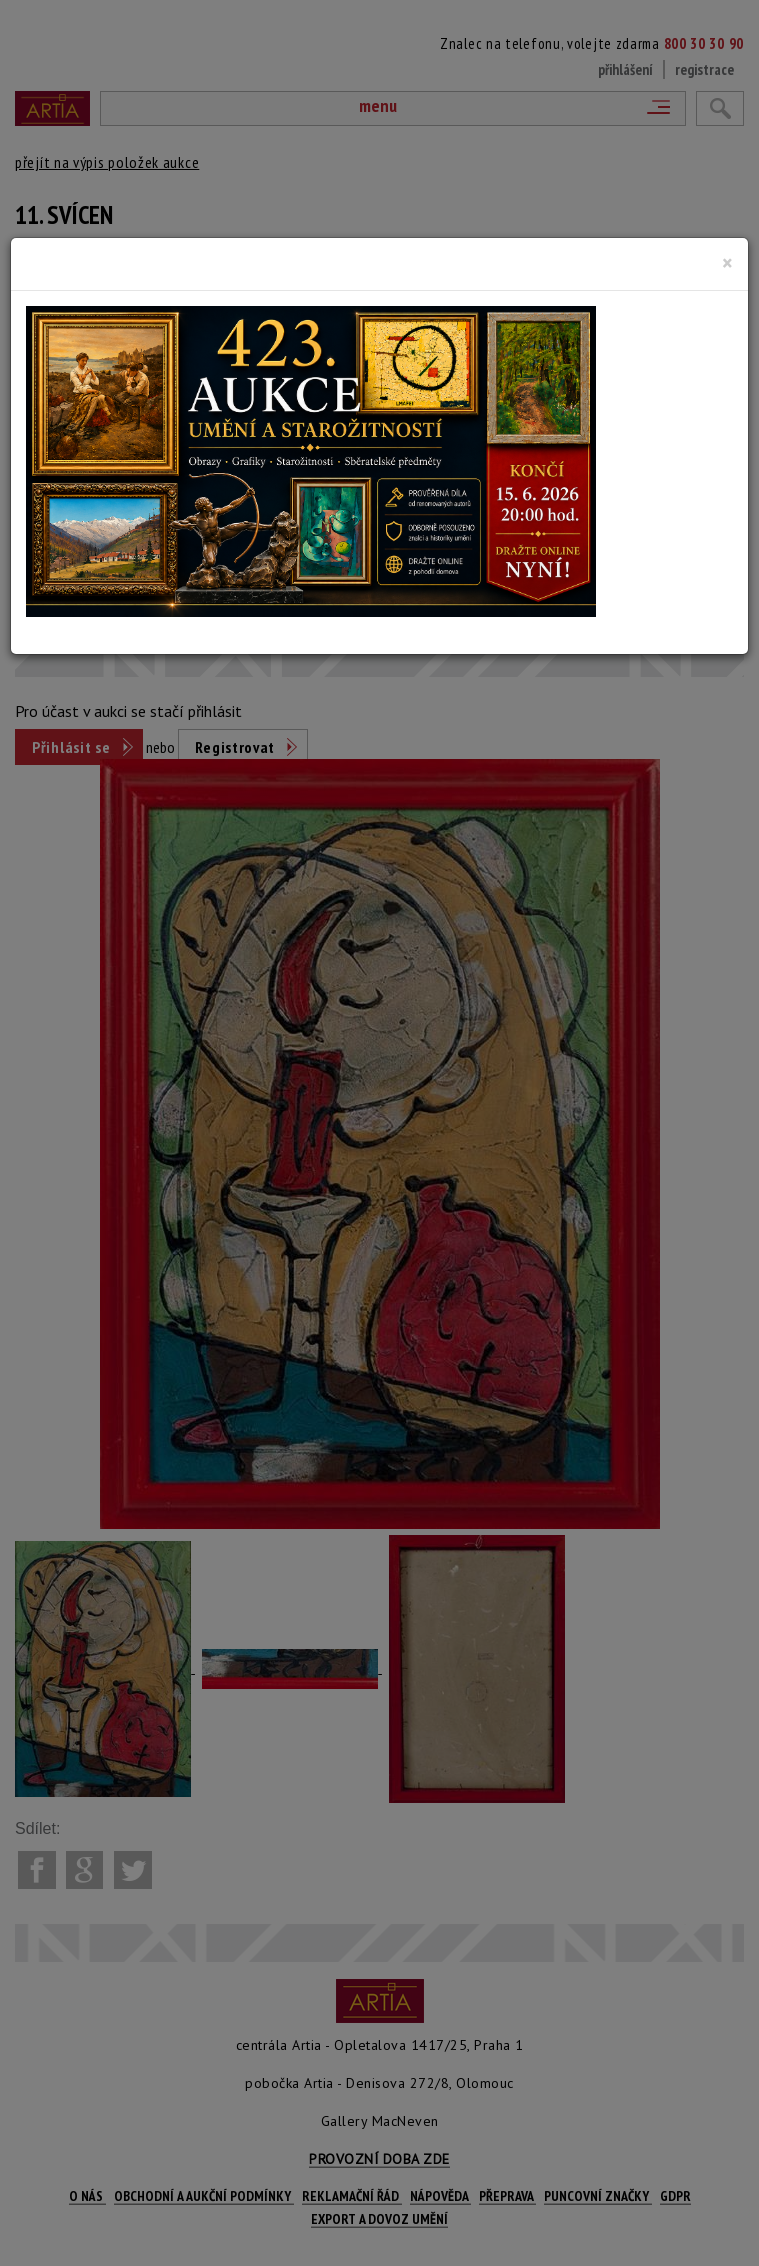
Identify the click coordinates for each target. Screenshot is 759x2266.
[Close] (727, 263)
